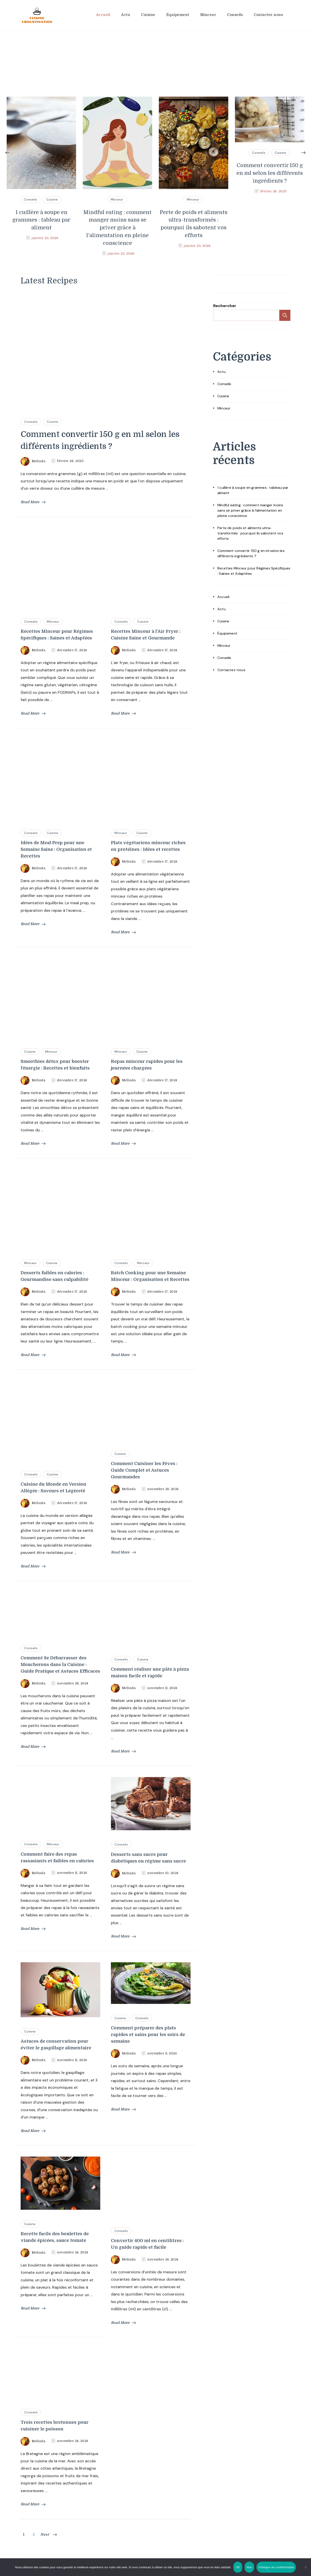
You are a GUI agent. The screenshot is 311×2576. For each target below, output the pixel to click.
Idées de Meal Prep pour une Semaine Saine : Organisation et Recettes (56, 849)
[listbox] (155, 177)
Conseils (235, 15)
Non (249, 2567)
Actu (125, 15)
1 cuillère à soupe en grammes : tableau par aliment (41, 220)
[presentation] (7, 152)
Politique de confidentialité (276, 2567)
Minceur (208, 15)
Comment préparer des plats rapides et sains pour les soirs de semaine (148, 2034)
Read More (33, 502)
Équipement (177, 15)
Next (48, 2535)
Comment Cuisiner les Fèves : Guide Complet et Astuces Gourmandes (144, 1470)
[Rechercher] (284, 315)
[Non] (305, 2570)
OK (238, 2567)
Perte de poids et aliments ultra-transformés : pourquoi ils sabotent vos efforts (193, 224)
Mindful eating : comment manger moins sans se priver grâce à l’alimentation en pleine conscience (117, 227)
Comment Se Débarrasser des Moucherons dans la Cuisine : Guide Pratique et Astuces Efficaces (60, 1664)
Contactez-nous (268, 15)
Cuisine (148, 15)
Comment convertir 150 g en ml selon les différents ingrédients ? (269, 173)
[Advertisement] (155, 63)
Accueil (103, 15)
